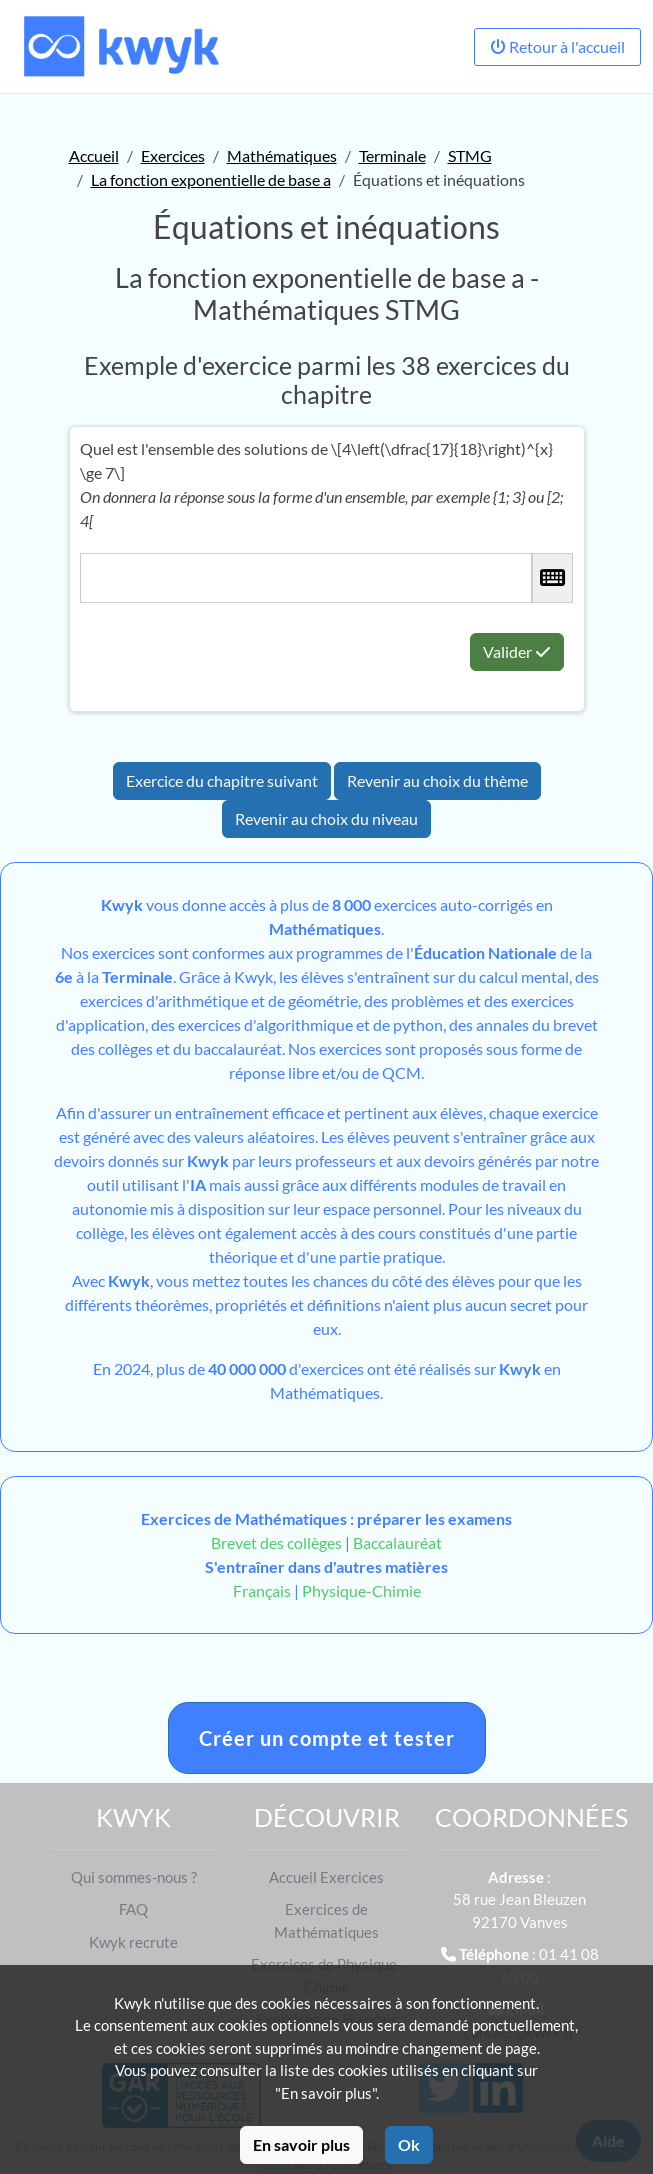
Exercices (173, 155)
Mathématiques (282, 155)
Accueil (94, 155)
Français (262, 1590)
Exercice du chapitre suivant (222, 780)
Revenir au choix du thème (437, 780)
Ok (409, 2144)
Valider (517, 651)
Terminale (392, 155)
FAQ (133, 1909)
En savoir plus (301, 2144)
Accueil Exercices (326, 1877)
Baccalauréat (397, 1542)
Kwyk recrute (133, 1942)
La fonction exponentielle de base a (211, 179)
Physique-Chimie (361, 1590)
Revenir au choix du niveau (326, 818)
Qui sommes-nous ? (134, 1877)
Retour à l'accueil (557, 46)
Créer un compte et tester (327, 1738)
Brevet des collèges (278, 1542)
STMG (470, 155)
